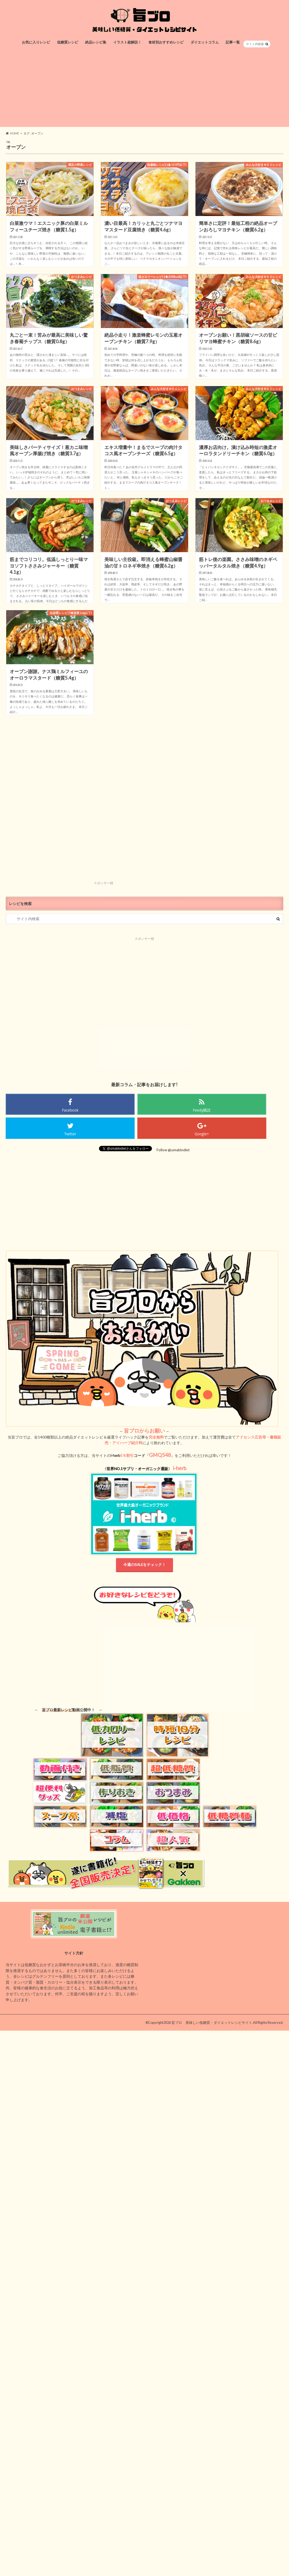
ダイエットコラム (205, 42)
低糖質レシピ (67, 42)
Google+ (202, 1133)
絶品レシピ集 (95, 42)
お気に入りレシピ (36, 42)
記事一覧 (233, 42)
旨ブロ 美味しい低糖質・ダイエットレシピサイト (211, 2022)
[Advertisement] (144, 89)
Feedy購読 (202, 1110)
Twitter (70, 1133)
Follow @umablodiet (173, 1150)
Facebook (70, 1110)
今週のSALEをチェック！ (144, 1564)
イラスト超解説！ (127, 42)
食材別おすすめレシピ (166, 42)
